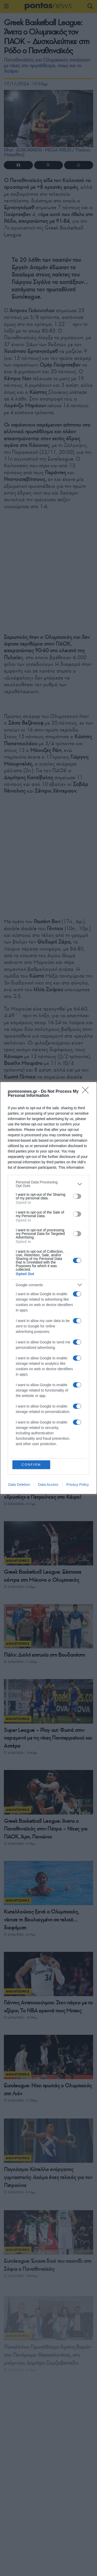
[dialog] (48, 1288)
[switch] (77, 1196)
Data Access (48, 1484)
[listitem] (48, 1184)
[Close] (87, 1092)
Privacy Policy (77, 1484)
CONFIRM (31, 1465)
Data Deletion (19, 1484)
